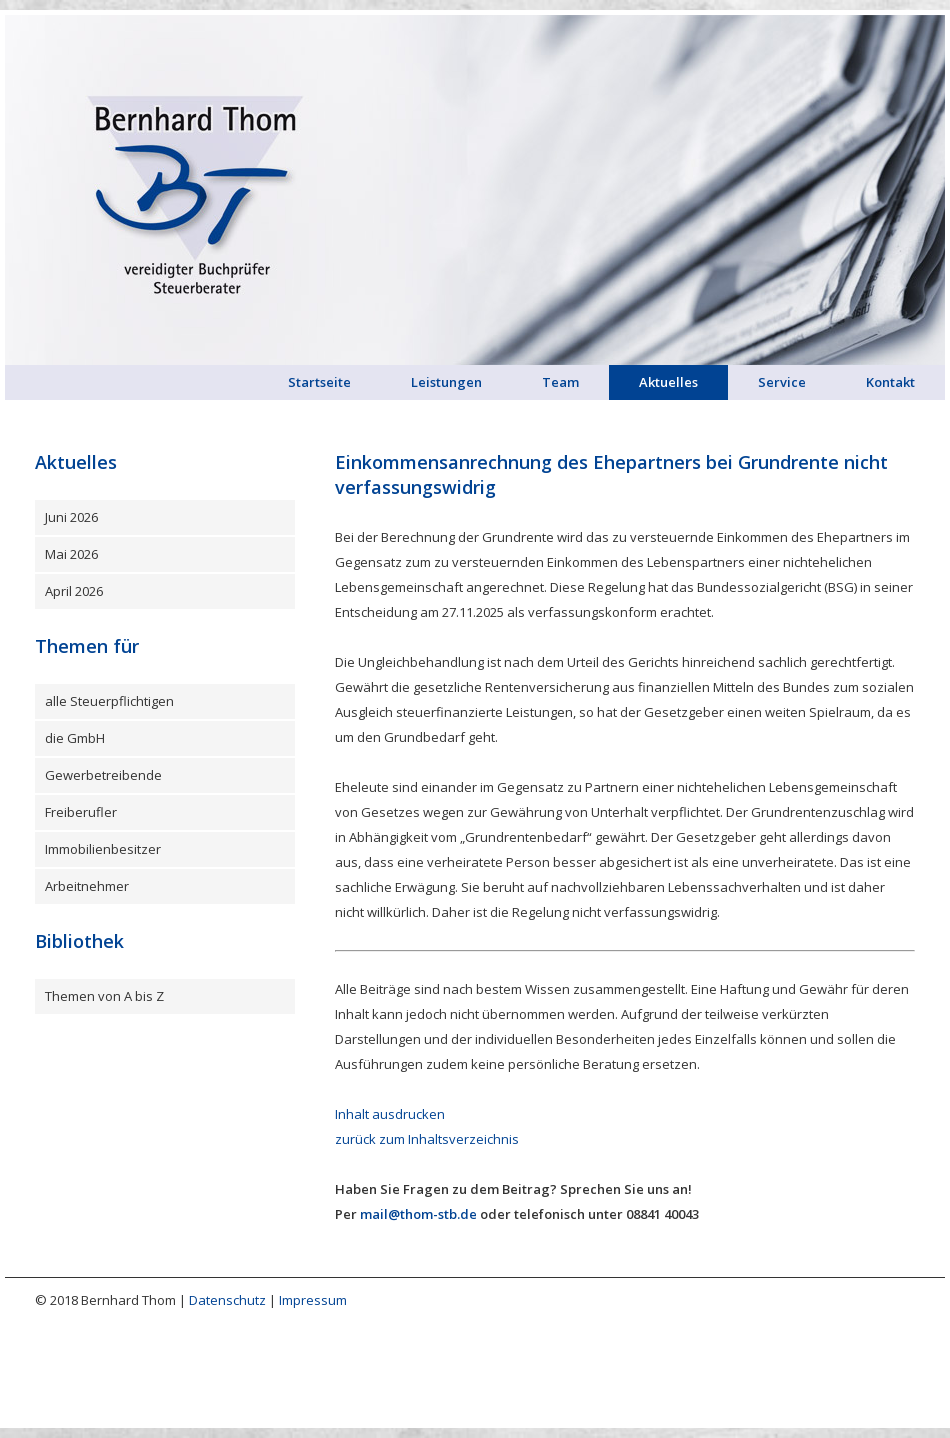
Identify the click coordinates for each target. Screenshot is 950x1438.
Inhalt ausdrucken (390, 1114)
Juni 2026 (71, 517)
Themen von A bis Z (104, 996)
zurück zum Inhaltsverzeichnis (427, 1139)
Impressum (313, 1300)
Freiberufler (81, 812)
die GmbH (75, 738)
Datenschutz (227, 1300)
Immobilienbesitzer (103, 849)
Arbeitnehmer (87, 886)
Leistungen (446, 382)
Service (782, 382)
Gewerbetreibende (103, 775)
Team (560, 382)
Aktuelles (668, 382)
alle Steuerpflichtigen (109, 701)
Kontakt (890, 382)
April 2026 (74, 591)
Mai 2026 (71, 554)
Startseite (319, 382)
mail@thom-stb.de (418, 1214)
